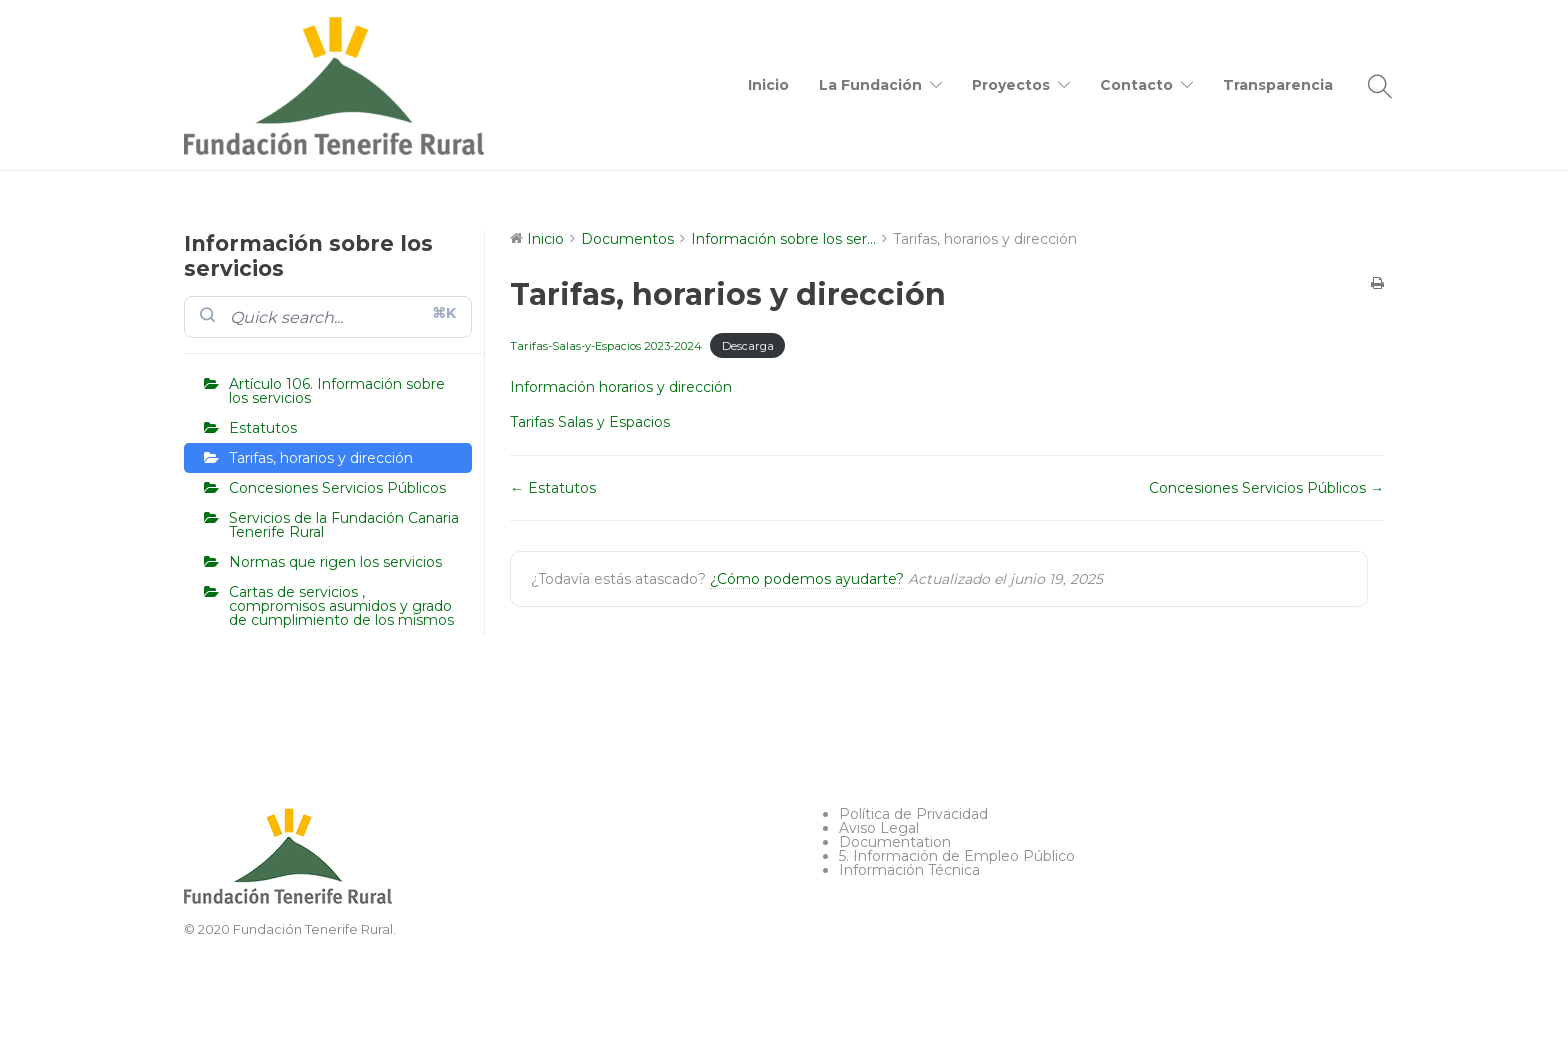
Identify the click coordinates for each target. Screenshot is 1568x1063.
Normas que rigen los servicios (335, 562)
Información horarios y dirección (621, 387)
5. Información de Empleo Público (957, 856)
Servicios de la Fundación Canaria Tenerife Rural (344, 525)
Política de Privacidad (913, 814)
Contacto (1136, 85)
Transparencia (1278, 85)
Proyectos (1011, 85)
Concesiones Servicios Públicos (337, 488)
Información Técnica (909, 870)
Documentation (895, 842)
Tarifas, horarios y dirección (321, 458)
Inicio (768, 85)
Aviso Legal (879, 828)
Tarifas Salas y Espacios (590, 422)
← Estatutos (553, 488)
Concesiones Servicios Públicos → (1266, 488)
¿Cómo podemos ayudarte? (807, 579)
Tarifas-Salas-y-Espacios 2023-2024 (606, 346)
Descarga (748, 346)
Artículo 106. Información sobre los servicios (337, 391)
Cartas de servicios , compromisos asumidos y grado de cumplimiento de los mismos (341, 606)
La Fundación (870, 85)
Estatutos (263, 428)
